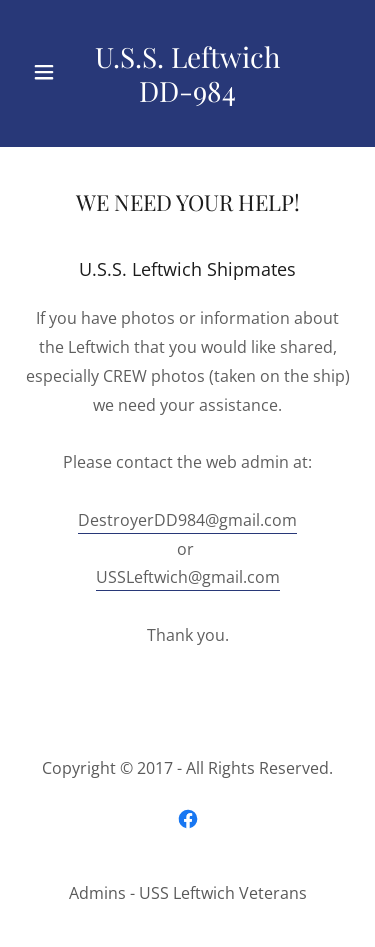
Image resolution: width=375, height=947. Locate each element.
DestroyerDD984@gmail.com (187, 520)
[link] (187, 73)
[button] (49, 72)
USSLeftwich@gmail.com (188, 577)
